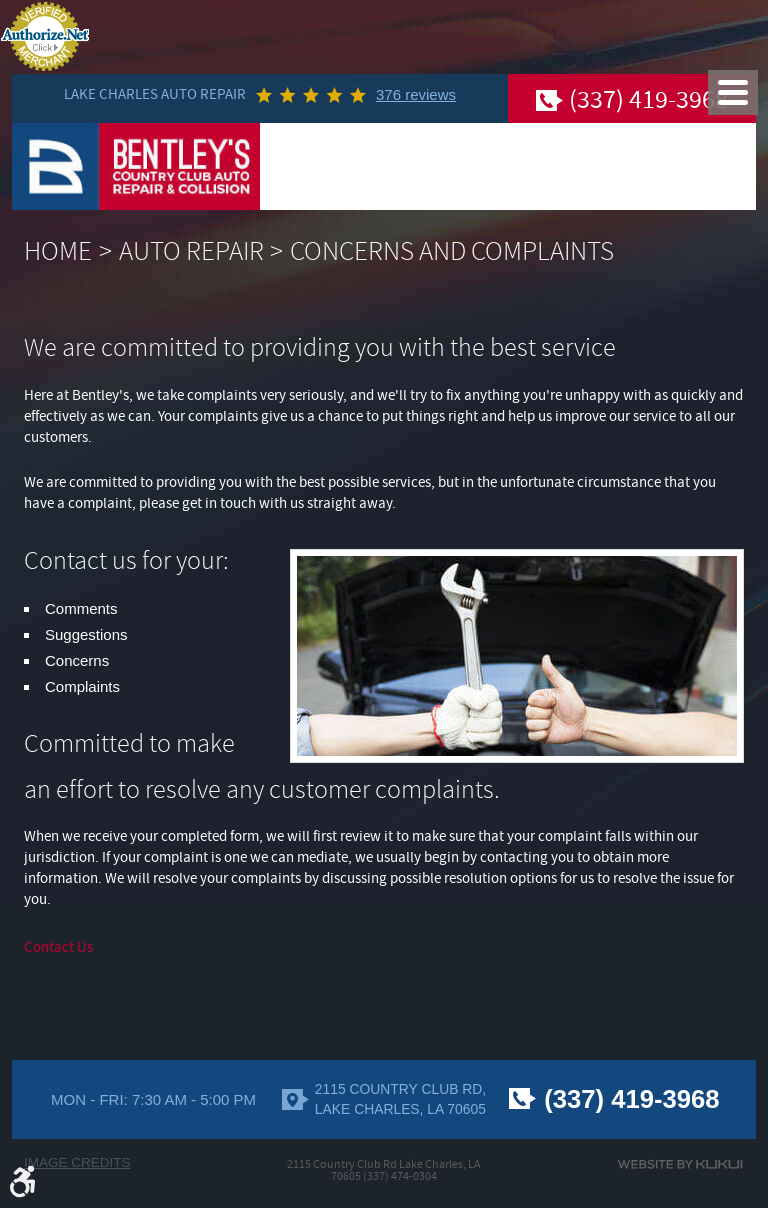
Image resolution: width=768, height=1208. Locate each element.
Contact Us (58, 947)
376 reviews (416, 94)
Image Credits (77, 1162)
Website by (680, 1164)
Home (58, 251)
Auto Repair (191, 251)
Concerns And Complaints (452, 251)
